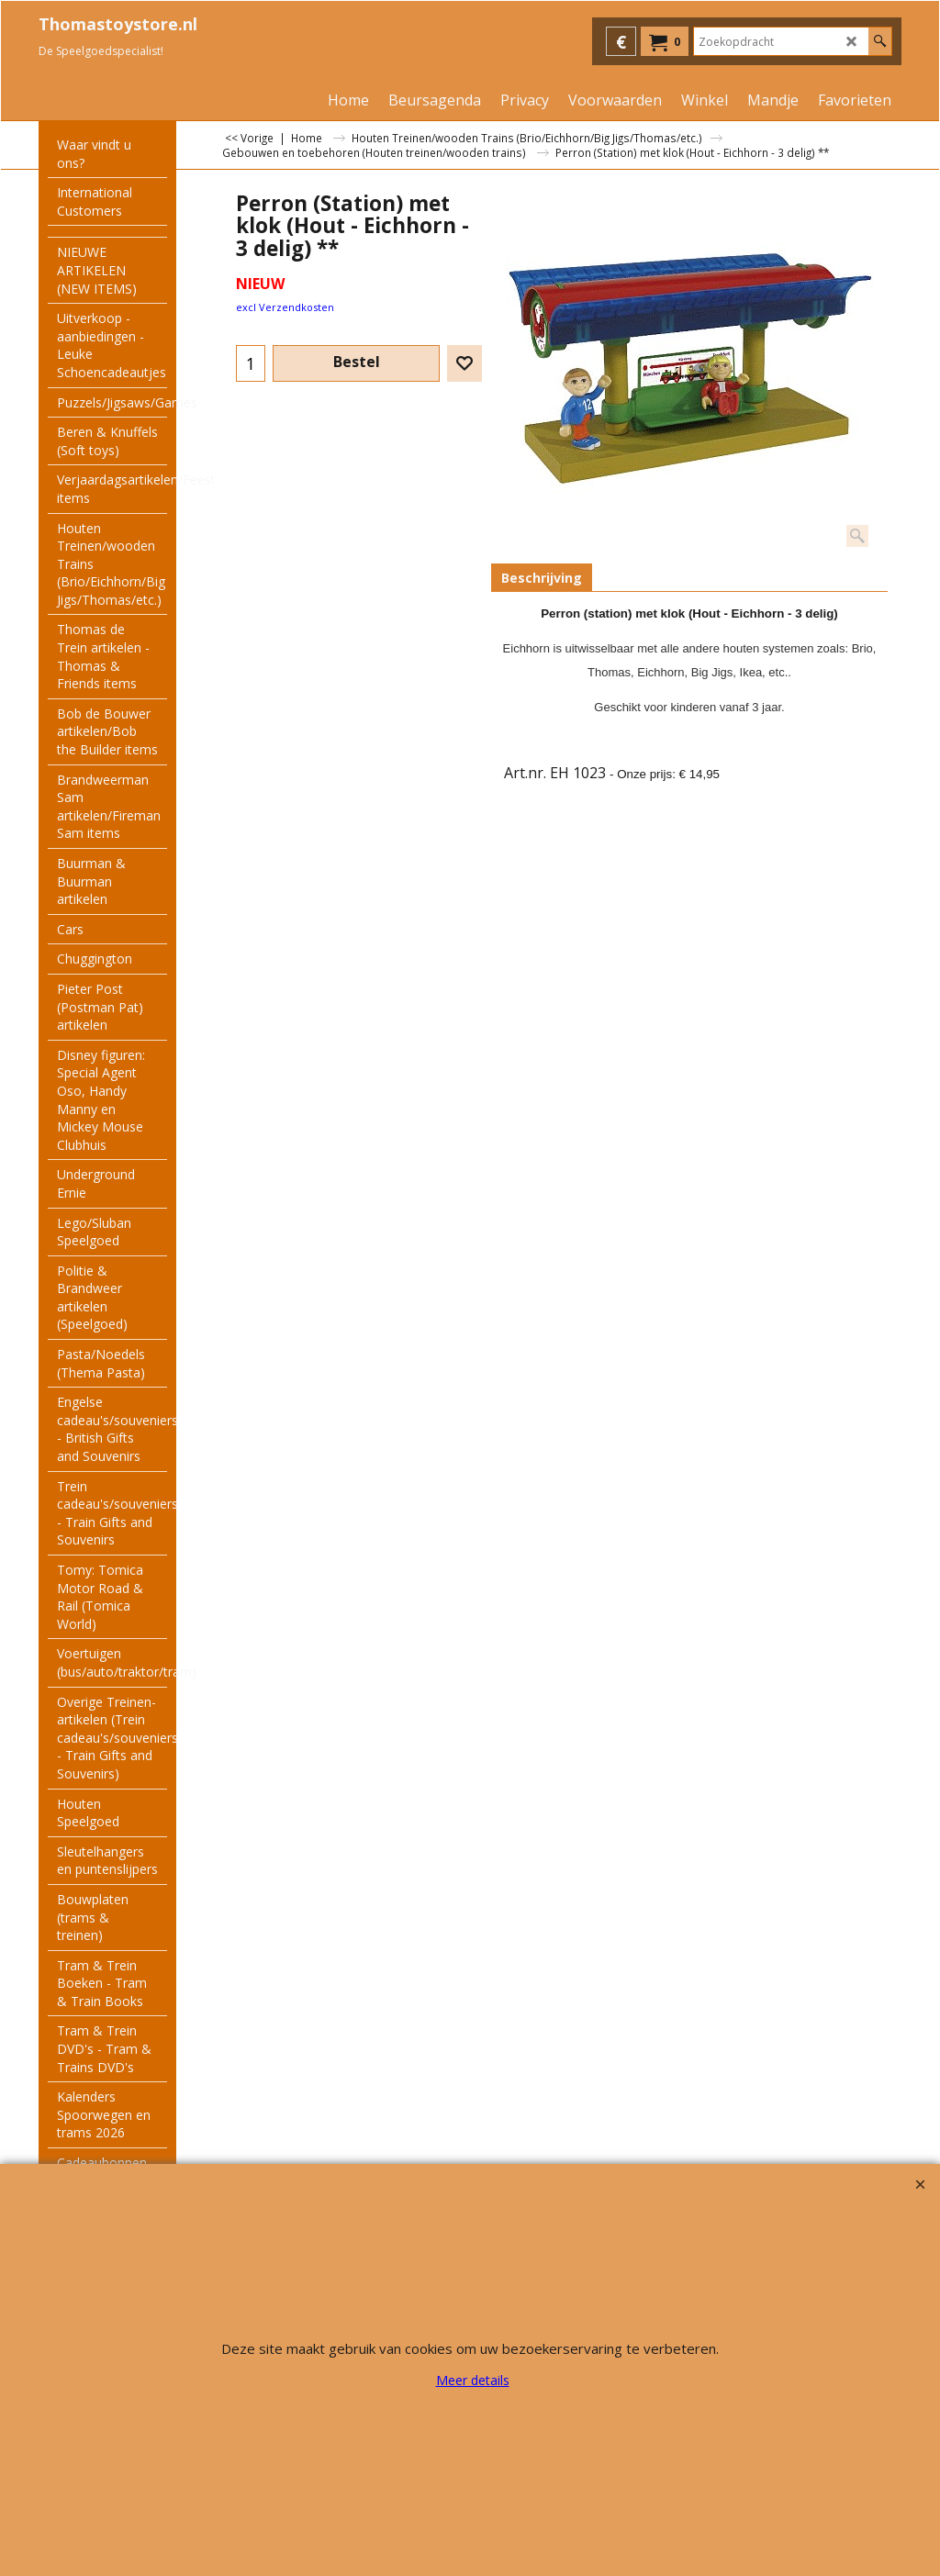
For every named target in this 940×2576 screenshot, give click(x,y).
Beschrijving (541, 577)
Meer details (472, 2380)
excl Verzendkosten (285, 307)
